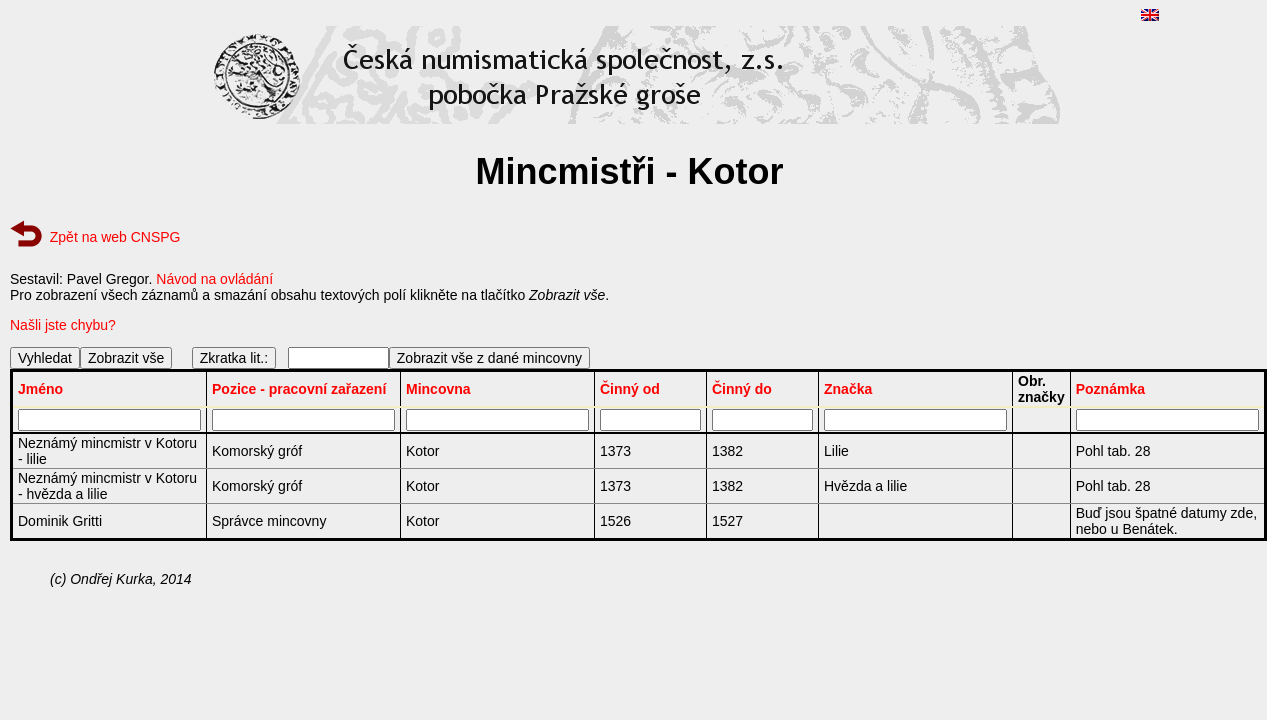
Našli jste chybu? (63, 325)
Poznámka (1110, 389)
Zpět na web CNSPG (115, 237)
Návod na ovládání (214, 279)
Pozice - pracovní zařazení (299, 389)
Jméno (40, 389)
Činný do (742, 389)
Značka (848, 389)
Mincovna (438, 389)
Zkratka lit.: (234, 358)
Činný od (630, 389)
